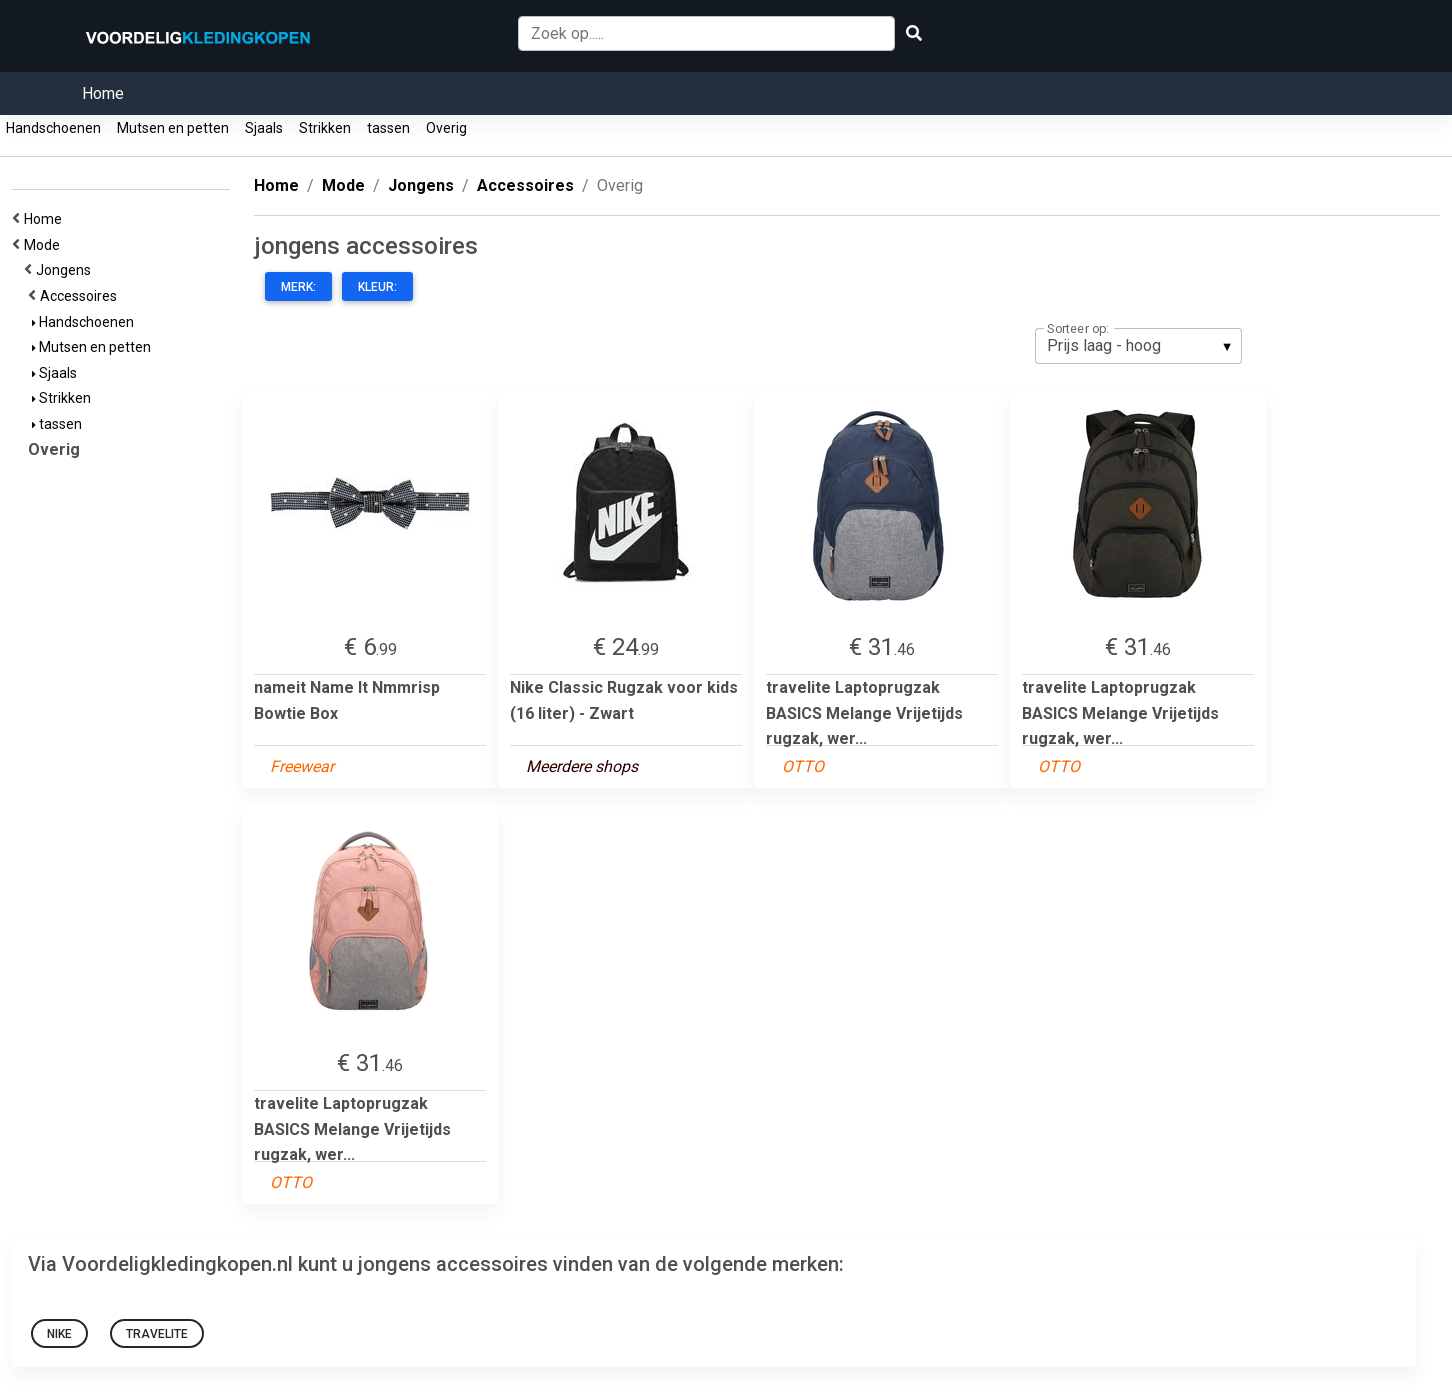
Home (103, 93)
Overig (446, 128)
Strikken (325, 128)
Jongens (66, 270)
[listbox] (1138, 346)
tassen (388, 128)
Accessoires (81, 296)
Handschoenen (53, 128)
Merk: (298, 287)
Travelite (157, 1334)
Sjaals (264, 128)
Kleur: (377, 287)
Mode (45, 245)
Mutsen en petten (173, 128)
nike (59, 1334)
